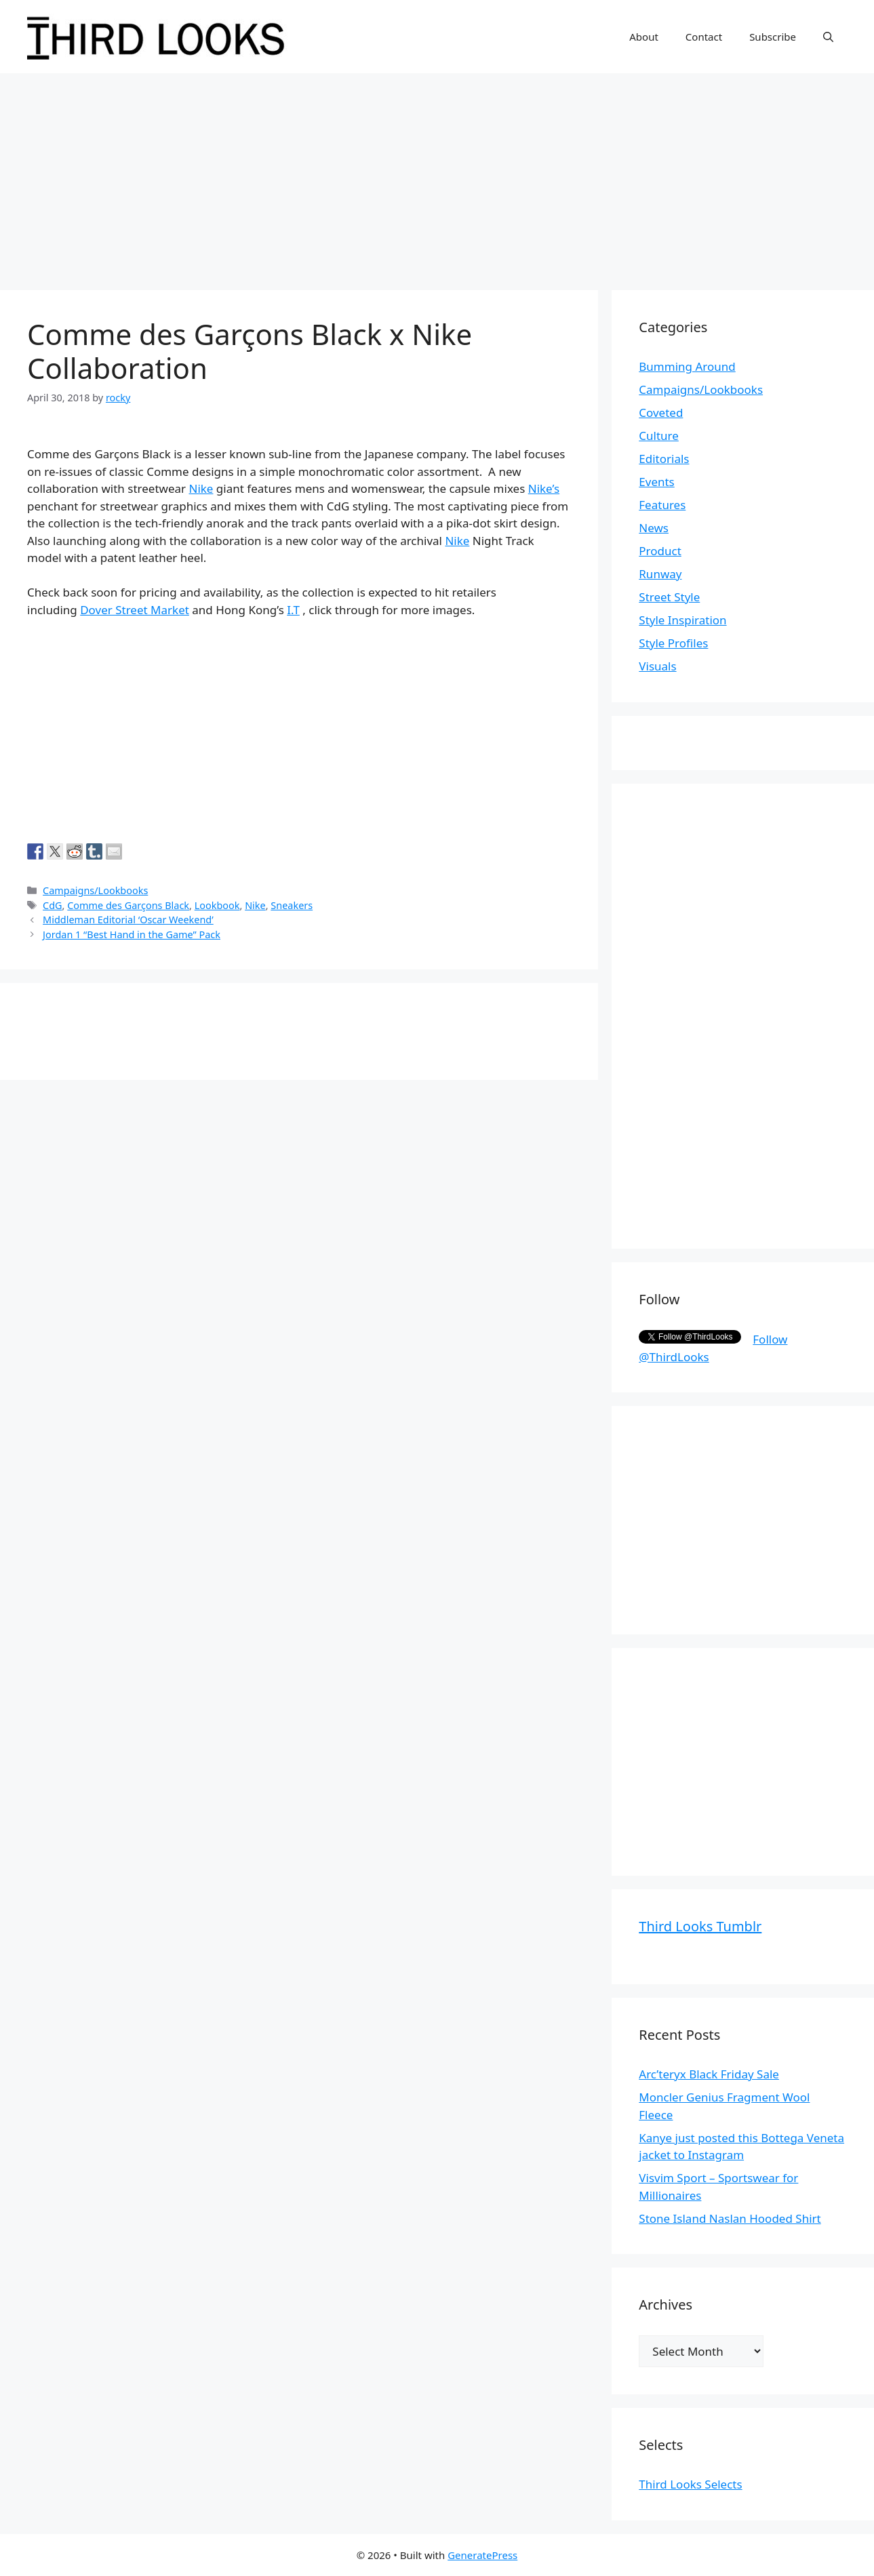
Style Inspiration (682, 620)
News (654, 528)
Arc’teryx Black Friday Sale (709, 2074)
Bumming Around (687, 366)
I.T (293, 610)
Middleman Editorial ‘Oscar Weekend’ (128, 919)
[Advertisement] (437, 175)
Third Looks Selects (690, 2484)
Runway (660, 574)
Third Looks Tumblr (700, 1926)
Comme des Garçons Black (128, 905)
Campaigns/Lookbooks (95, 890)
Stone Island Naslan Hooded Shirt (729, 2218)
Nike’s (543, 488)
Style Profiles (673, 643)
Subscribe (772, 36)
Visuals (657, 666)
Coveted (661, 412)
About (643, 36)
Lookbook (217, 905)
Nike (200, 488)
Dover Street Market (134, 610)
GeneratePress (482, 2555)
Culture (659, 435)
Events (656, 481)
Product (660, 551)
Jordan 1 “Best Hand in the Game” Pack (131, 934)
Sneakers (292, 905)
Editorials (664, 458)
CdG (52, 905)
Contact (704, 36)
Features (662, 504)
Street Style (669, 597)
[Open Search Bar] (828, 36)
